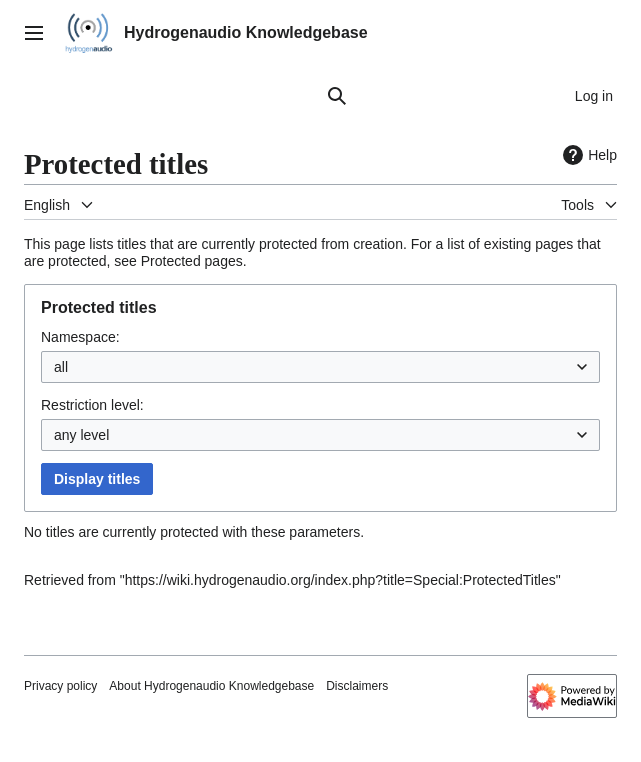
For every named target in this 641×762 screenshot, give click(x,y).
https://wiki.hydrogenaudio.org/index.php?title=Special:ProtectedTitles (340, 580)
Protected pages (192, 261)
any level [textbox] (81, 435)
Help (587, 155)
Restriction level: (92, 405)
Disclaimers (357, 686)
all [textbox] (61, 367)
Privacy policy (60, 686)
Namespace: (80, 337)
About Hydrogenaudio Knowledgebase (211, 686)
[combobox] (320, 367)
